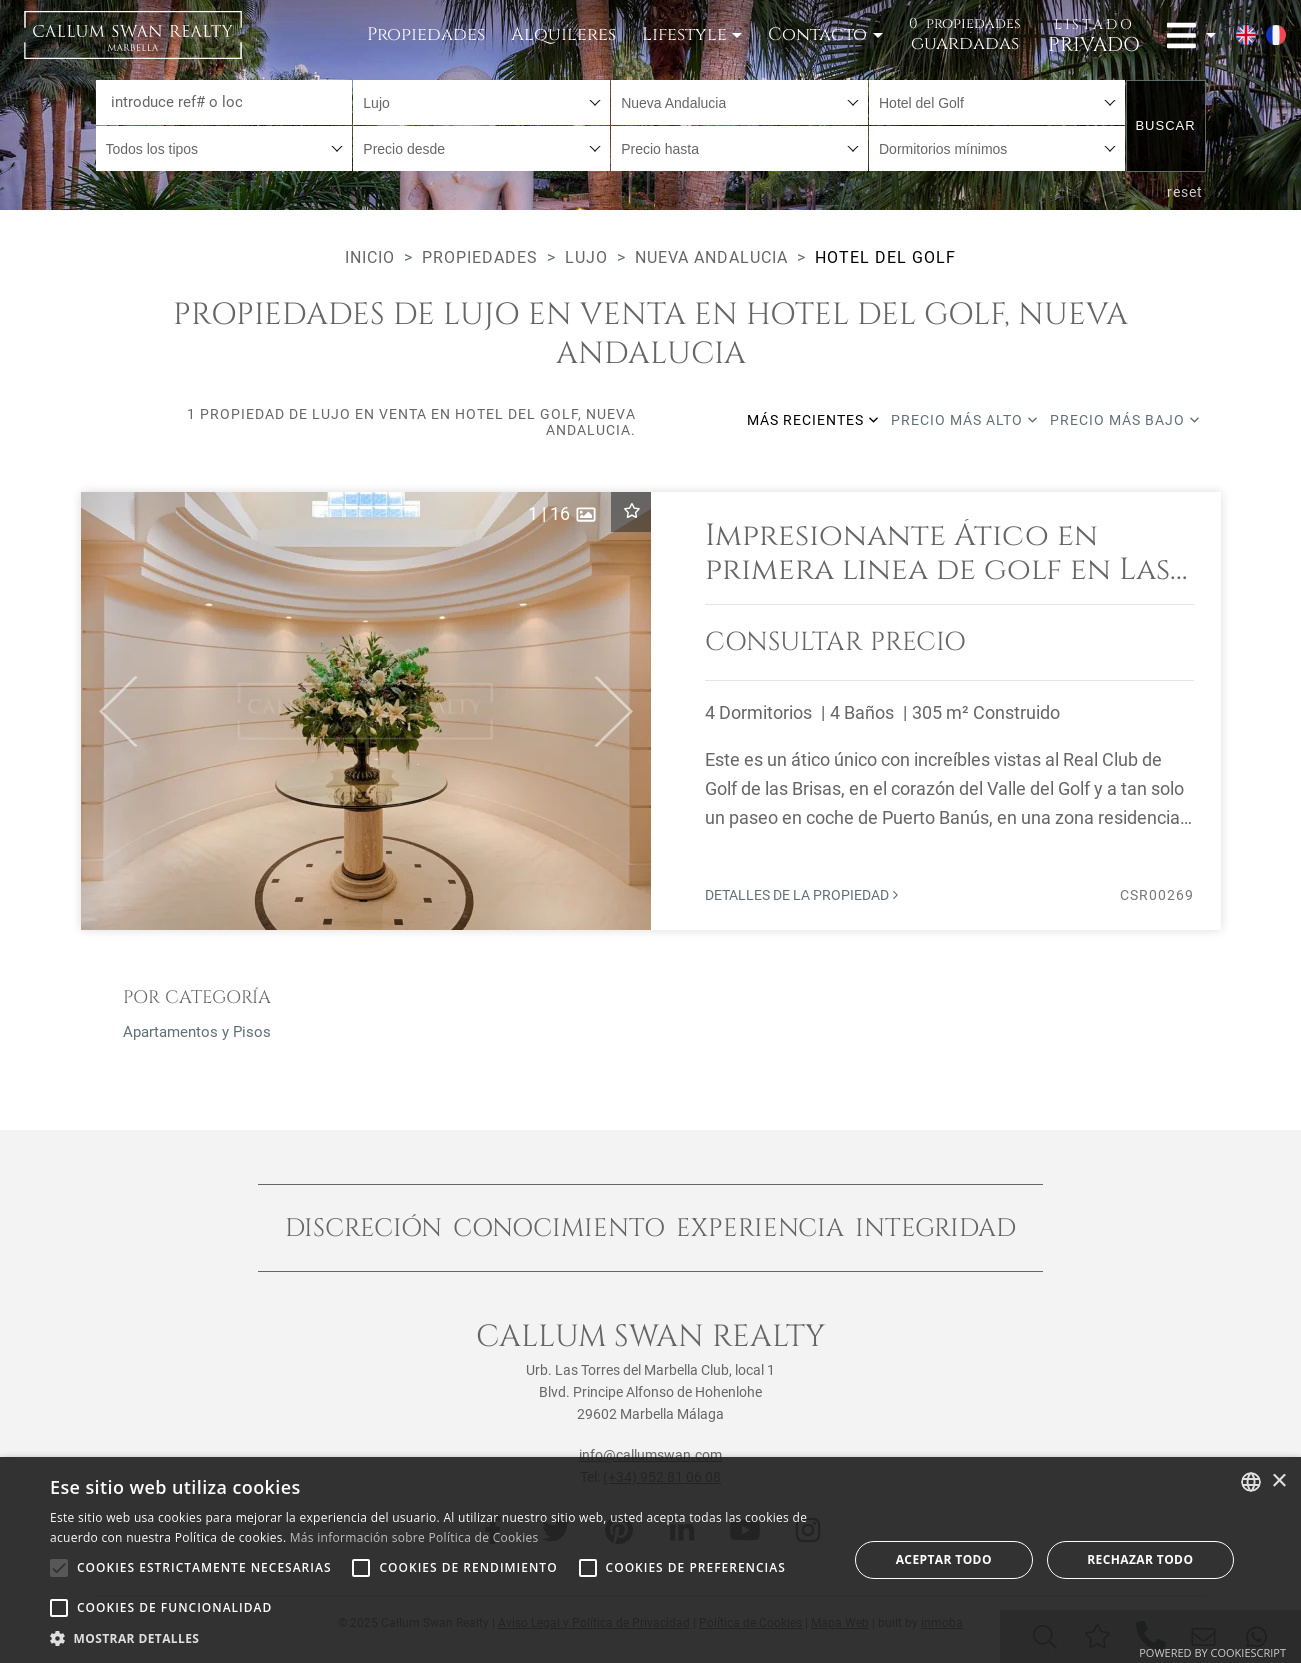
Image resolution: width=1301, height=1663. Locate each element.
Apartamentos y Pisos (197, 1032)
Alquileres (563, 34)
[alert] (650, 1560)
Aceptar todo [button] (944, 1559)
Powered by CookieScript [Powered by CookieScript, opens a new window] (1212, 1652)
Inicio (370, 257)
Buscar (1165, 125)
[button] (109, 711)
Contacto (817, 34)
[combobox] (481, 102)
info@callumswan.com (650, 1455)
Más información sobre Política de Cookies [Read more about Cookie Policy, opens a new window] (414, 1537)
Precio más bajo (1125, 420)
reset (1185, 192)
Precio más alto (964, 420)
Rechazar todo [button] (1140, 1559)
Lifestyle (684, 34)
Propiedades (426, 34)
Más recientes (813, 420)
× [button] (1278, 1481)
